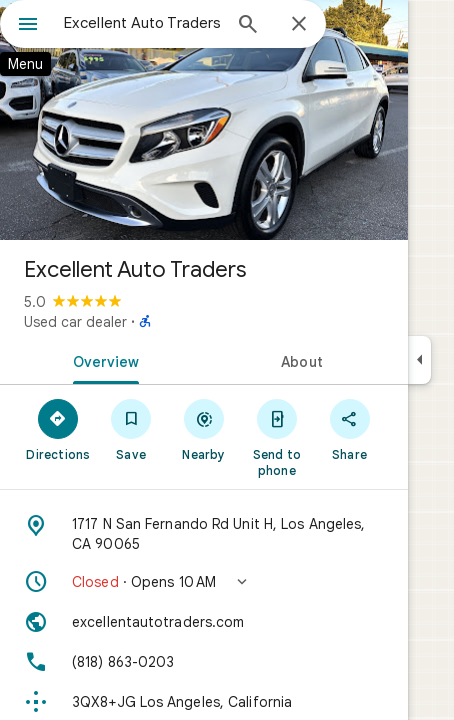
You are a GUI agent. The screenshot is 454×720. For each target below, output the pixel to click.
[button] (204, 582)
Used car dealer (75, 322)
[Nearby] (204, 429)
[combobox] (142, 23)
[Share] (349, 429)
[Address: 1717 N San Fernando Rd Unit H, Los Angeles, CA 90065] (204, 534)
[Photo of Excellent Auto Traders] (204, 120)
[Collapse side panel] (419, 360)
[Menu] (28, 26)
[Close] (299, 25)
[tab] (102, 360)
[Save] (131, 429)
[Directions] (58, 429)
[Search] (248, 26)
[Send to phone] (276, 437)
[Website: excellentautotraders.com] (204, 622)
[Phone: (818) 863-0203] (204, 662)
